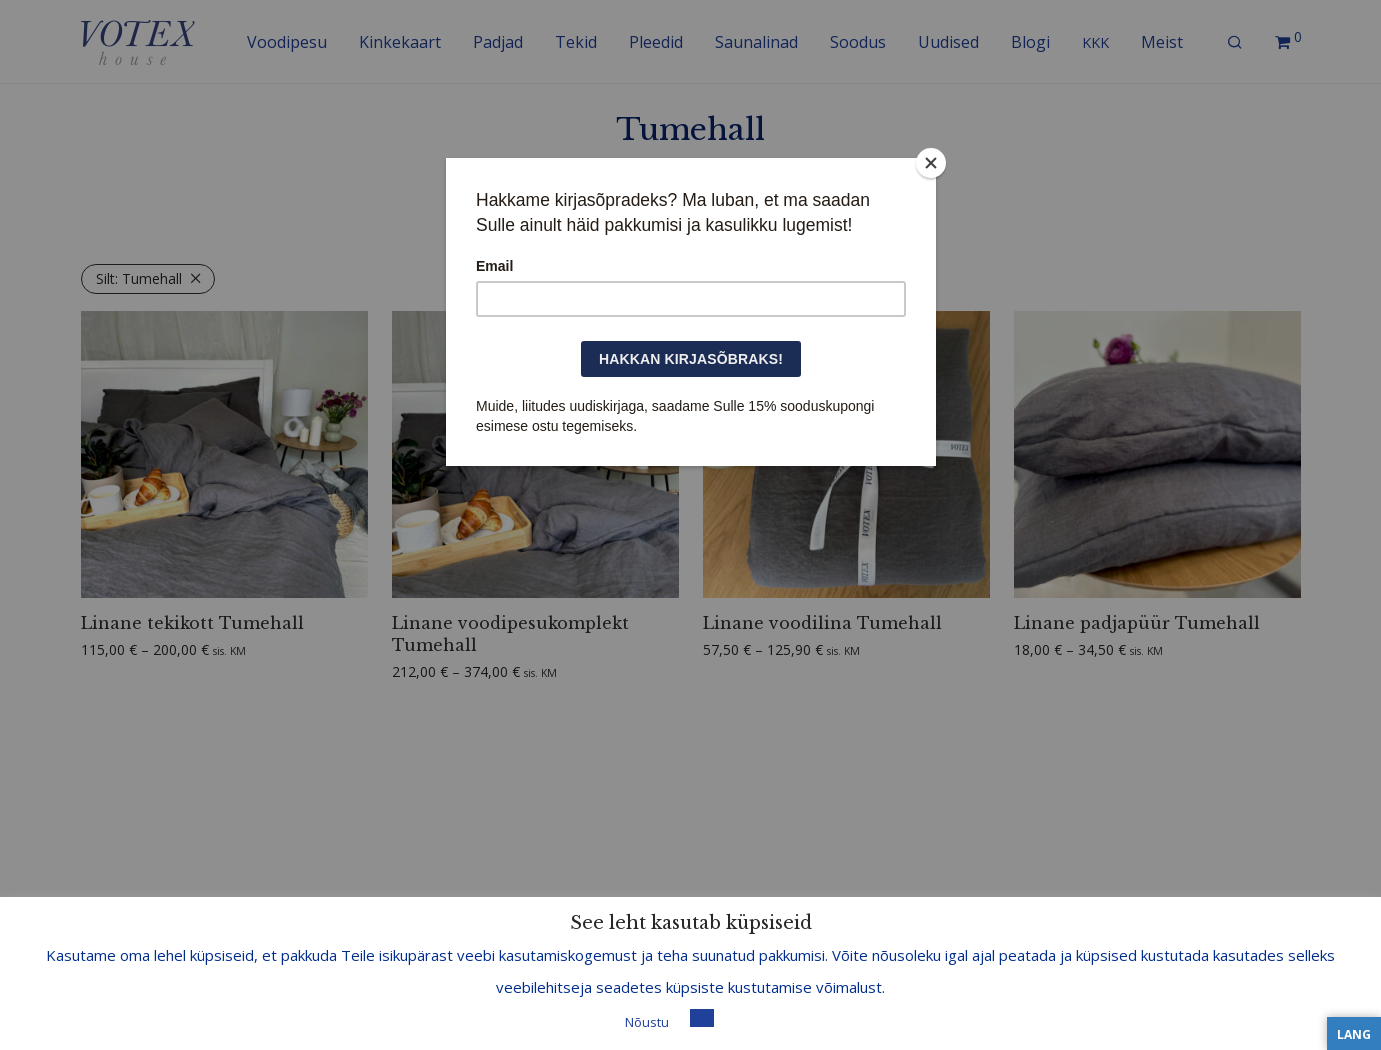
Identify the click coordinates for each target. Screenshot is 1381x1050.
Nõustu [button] (647, 1022)
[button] (702, 1018)
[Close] (931, 163)
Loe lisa (746, 1021)
